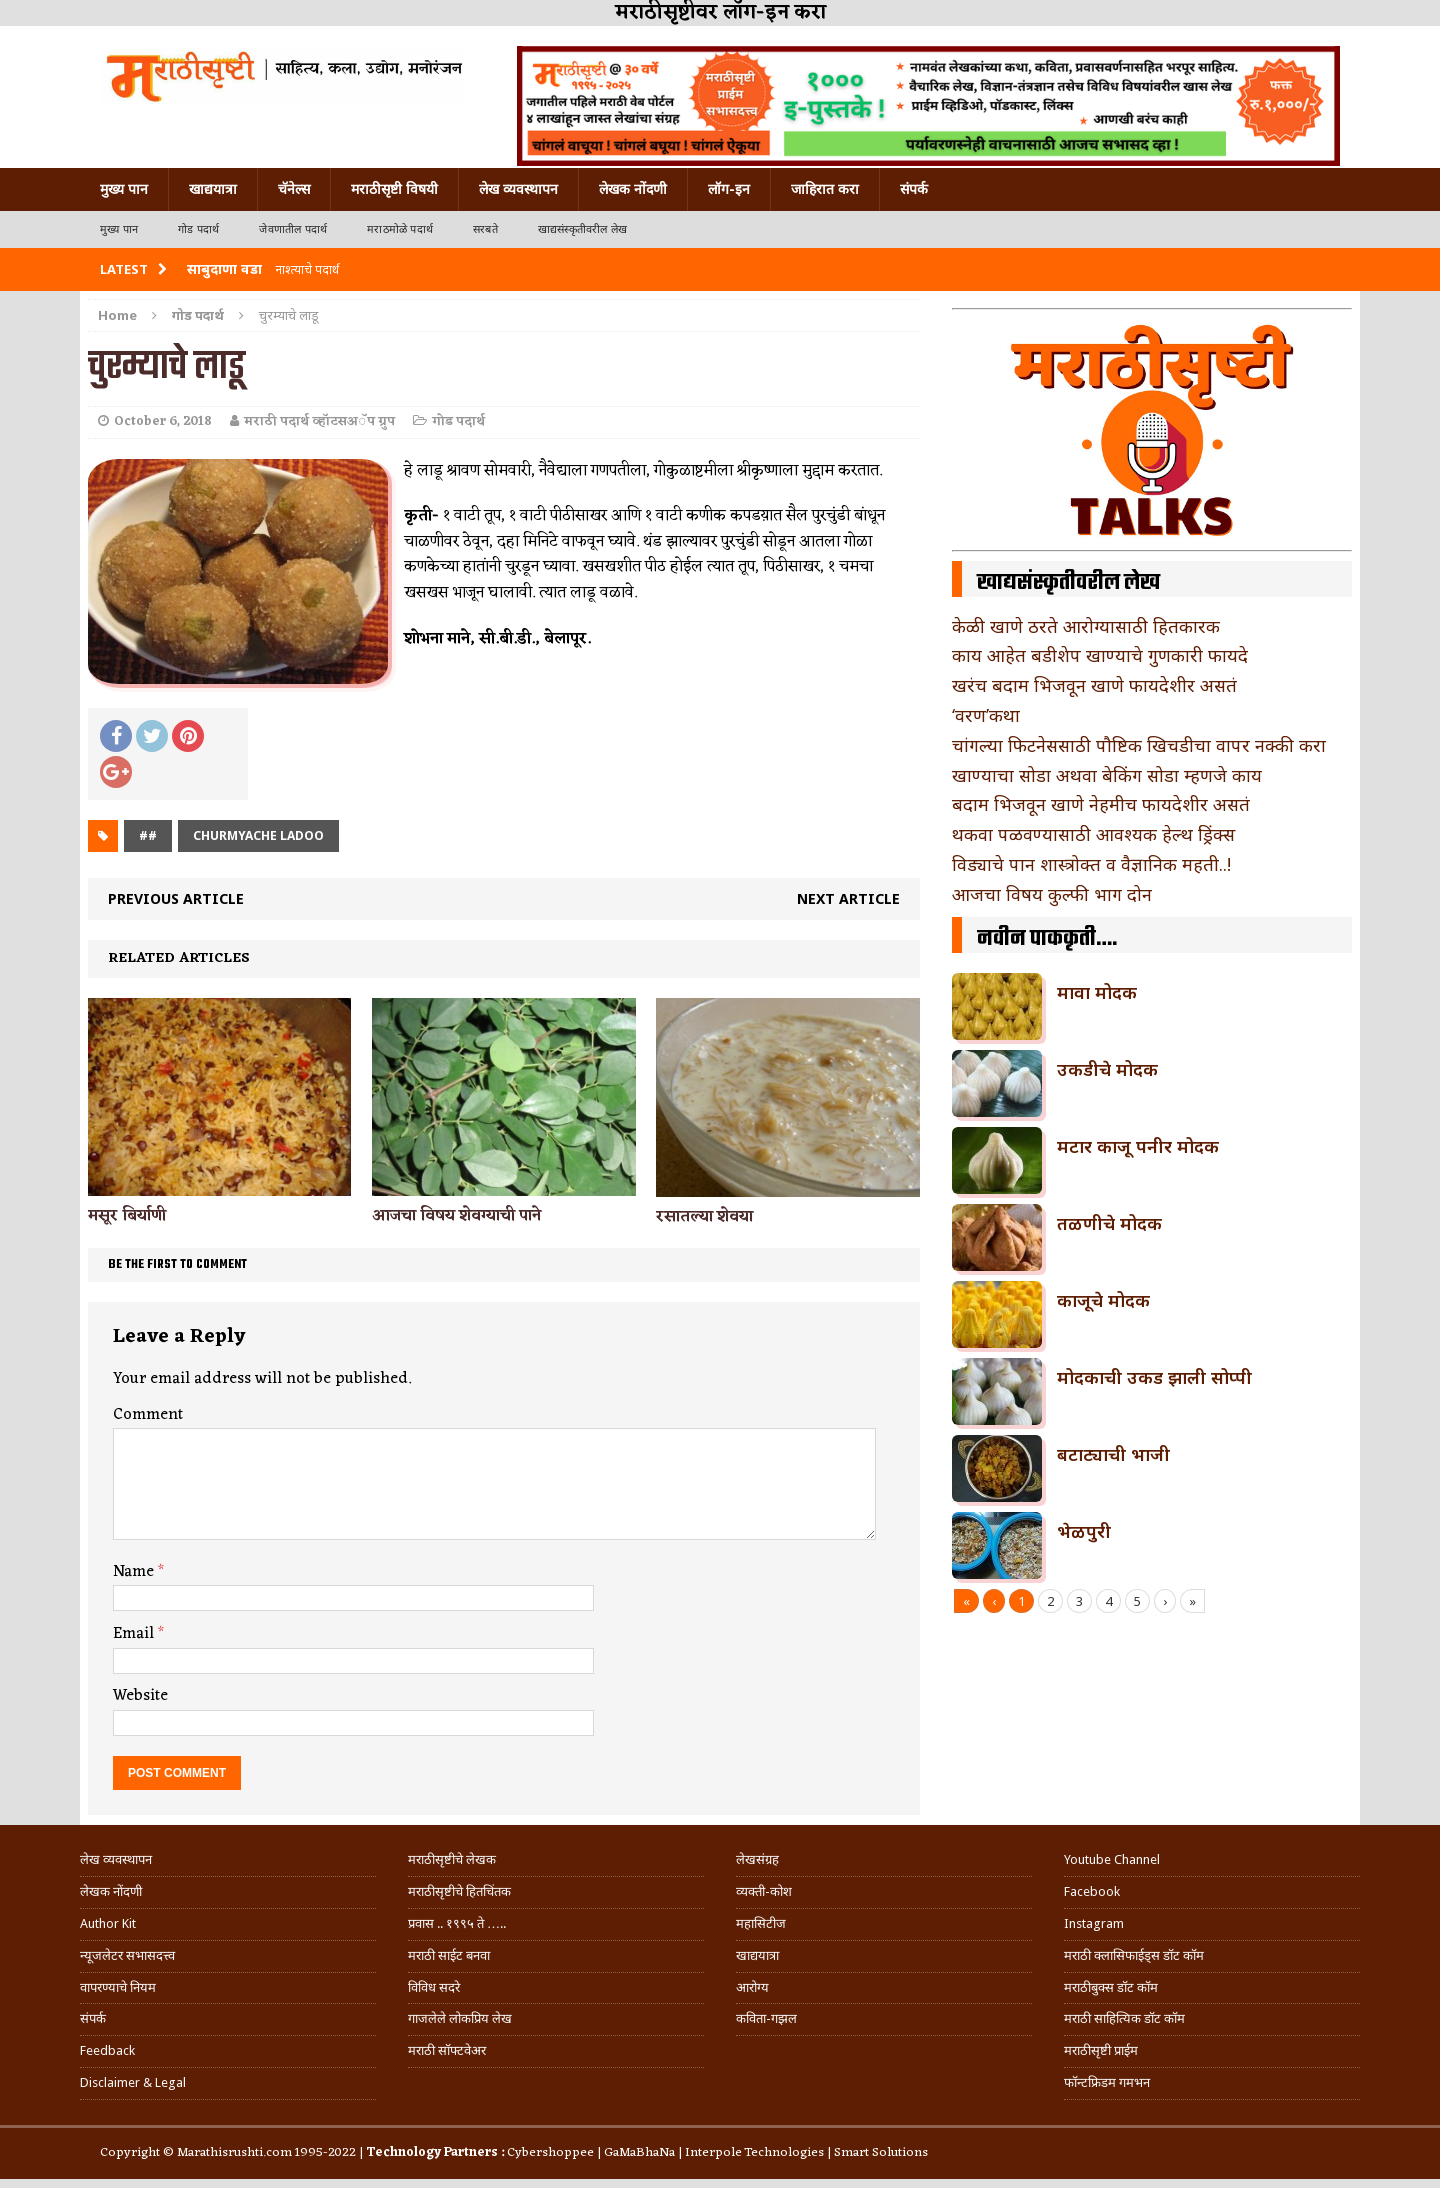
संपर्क (914, 189)
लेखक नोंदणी (633, 189)
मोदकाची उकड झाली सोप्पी (1154, 1377)
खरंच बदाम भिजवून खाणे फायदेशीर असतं (1094, 685)
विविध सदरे (434, 1987)
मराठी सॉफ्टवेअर (447, 2050)
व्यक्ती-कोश (764, 1891)
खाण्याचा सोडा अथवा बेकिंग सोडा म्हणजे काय (1107, 775)
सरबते (485, 229)
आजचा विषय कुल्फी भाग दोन (1052, 894)
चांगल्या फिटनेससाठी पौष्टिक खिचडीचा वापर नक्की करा (1139, 745)
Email (135, 1634)
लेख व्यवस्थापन (518, 189)
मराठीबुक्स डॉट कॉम (1111, 1987)
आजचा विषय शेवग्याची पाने (456, 1216)
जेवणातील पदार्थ (293, 229)
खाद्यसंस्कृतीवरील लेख (582, 229)
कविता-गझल (766, 2018)
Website (140, 1696)
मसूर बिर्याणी (127, 1216)
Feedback (107, 2050)
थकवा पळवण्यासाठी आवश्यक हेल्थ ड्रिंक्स (1093, 834)
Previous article (176, 898)
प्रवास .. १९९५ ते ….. (457, 1923)
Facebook (1092, 1891)
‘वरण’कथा (986, 715)
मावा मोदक (1097, 992)
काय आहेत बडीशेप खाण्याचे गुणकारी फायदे (1100, 655)
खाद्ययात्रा (213, 189)
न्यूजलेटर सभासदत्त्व (127, 1955)
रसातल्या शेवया (704, 1217)
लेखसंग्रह (757, 1859)
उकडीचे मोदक (1107, 1069)
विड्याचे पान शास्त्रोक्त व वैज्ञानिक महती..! (1091, 864)
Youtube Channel (1112, 1859)
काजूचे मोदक (1103, 1300)
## (148, 835)
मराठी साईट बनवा (449, 1955)
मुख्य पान (124, 189)
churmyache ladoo (258, 835)
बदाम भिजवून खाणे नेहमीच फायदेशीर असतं (1101, 804)
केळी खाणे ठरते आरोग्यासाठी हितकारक (1086, 626)
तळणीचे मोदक (1109, 1223)
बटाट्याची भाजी (1113, 1454)
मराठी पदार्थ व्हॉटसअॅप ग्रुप (319, 421)
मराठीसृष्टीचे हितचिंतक (459, 1891)
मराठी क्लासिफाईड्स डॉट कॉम (1134, 1955)
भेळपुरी (1084, 1531)
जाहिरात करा (825, 189)
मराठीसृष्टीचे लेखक (452, 1859)
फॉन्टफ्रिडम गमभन (1107, 2082)
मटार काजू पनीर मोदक (1138, 1146)
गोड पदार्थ (198, 229)
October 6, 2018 (163, 421)
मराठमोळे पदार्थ (400, 229)
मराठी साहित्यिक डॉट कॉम (1124, 2018)
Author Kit (108, 1923)
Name (135, 1572)
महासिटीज (761, 1923)
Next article (848, 898)
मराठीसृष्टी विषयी (394, 189)
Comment (148, 1415)
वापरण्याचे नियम (118, 1987)
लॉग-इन (729, 189)
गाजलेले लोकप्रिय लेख (460, 2018)
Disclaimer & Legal (133, 2082)
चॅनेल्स (294, 189)
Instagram (1094, 1923)
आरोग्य (752, 1987)
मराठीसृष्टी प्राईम (1101, 2050)
